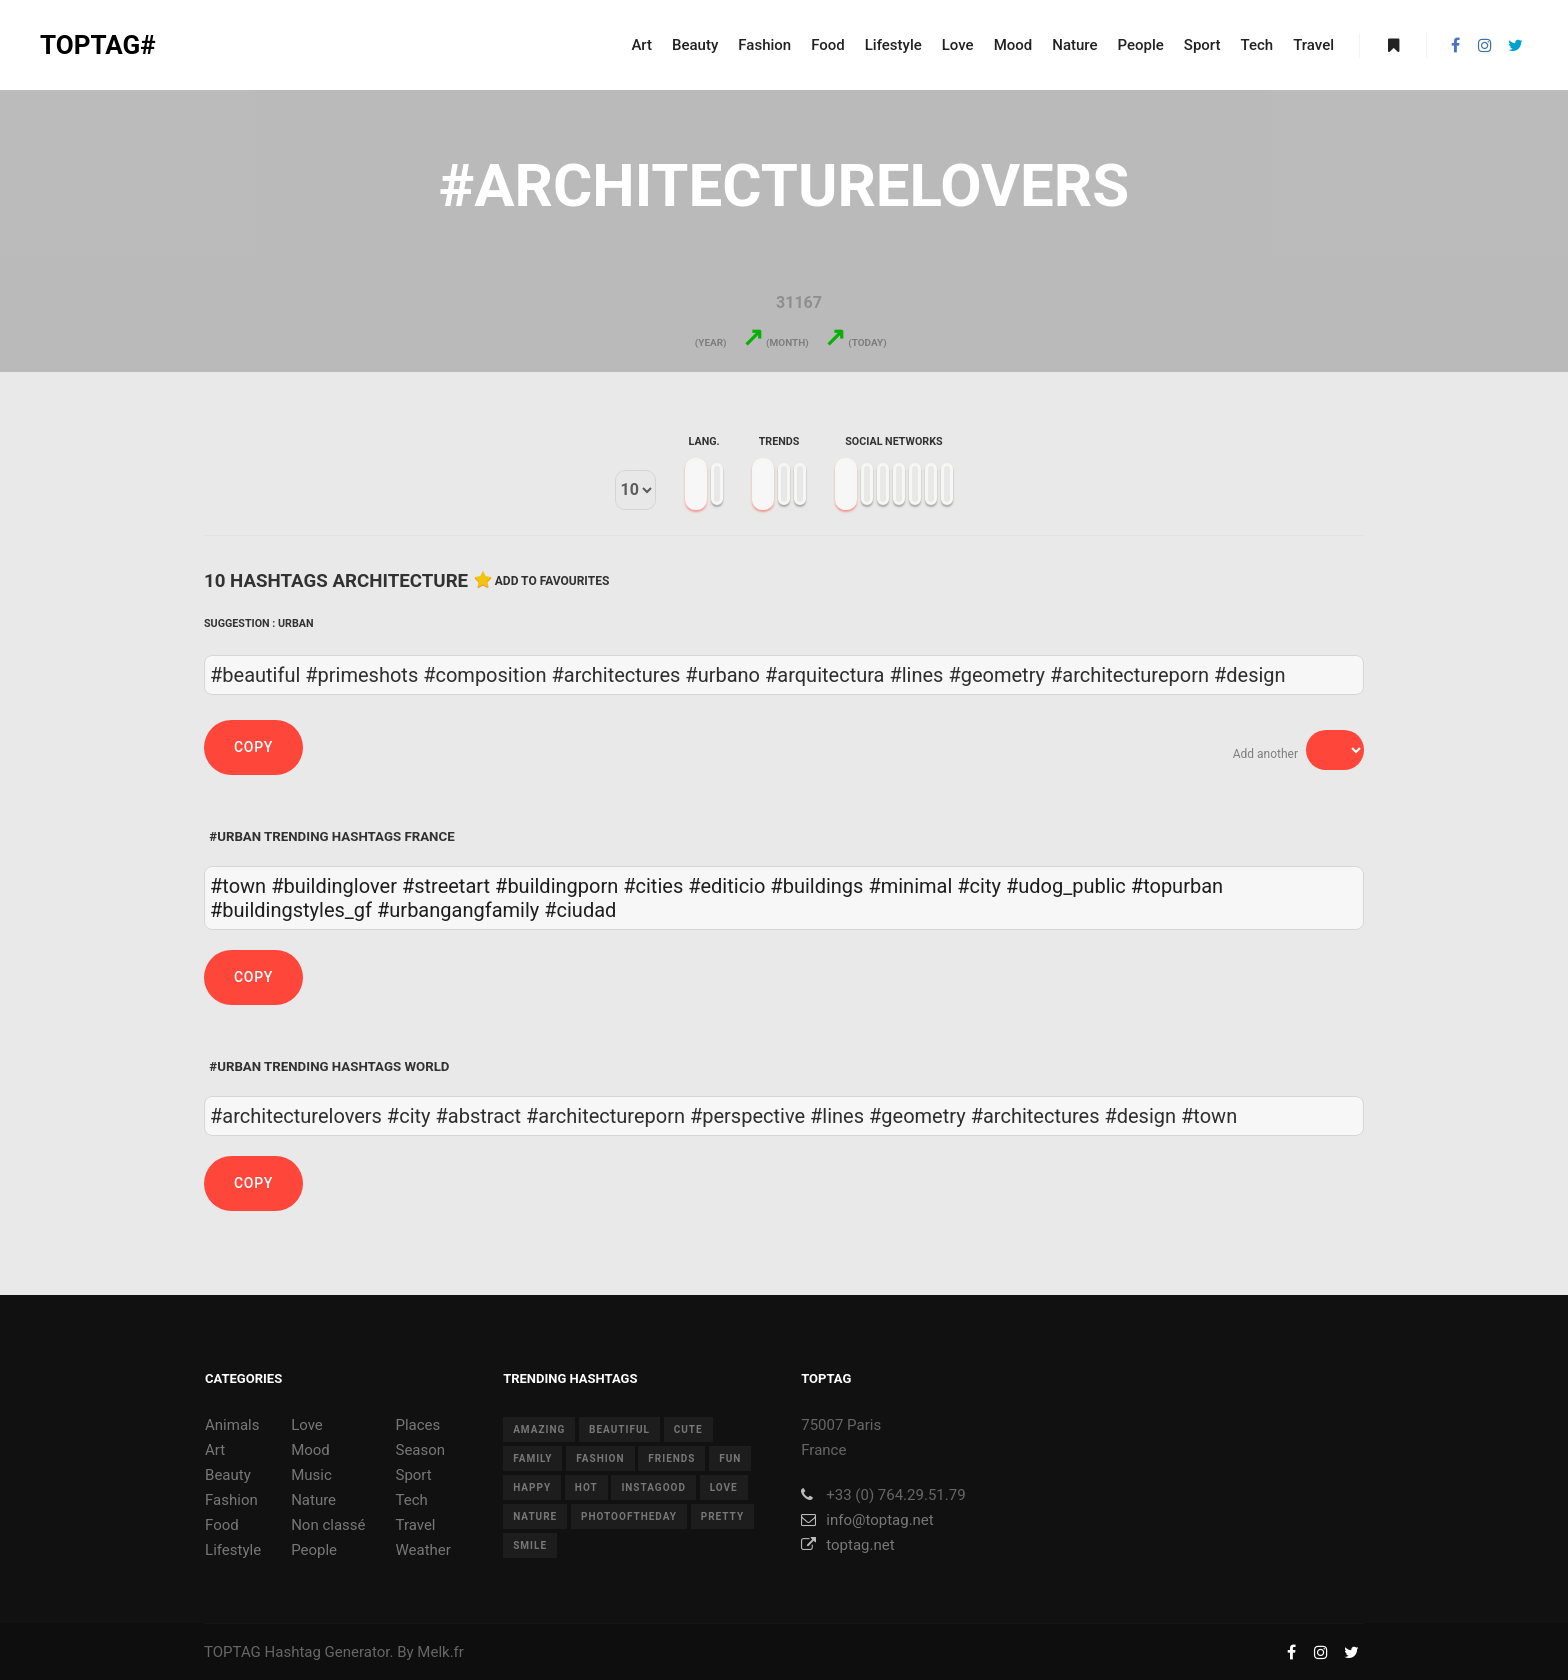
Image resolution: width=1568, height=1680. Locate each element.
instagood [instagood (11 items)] (653, 1487)
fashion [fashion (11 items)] (600, 1458)
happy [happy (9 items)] (532, 1487)
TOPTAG (232, 1652)
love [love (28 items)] (724, 1487)
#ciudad (580, 910)
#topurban (1177, 886)
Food (222, 1525)
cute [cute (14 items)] (688, 1429)
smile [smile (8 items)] (530, 1545)
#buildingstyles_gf (291, 910)
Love (307, 1425)
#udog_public (1066, 886)
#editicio (726, 886)
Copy (253, 747)
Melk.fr (440, 1652)
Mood (310, 1450)
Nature (313, 1500)
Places (417, 1425)
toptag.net (847, 1545)
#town (238, 886)
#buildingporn (556, 886)
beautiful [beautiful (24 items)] (619, 1429)
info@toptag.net (867, 1520)
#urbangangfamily (458, 910)
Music (311, 1475)
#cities (653, 886)
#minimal (910, 886)
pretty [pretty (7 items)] (722, 1516)
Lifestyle (233, 1550)
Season (420, 1450)
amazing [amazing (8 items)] (539, 1429)
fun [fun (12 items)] (730, 1458)
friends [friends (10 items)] (671, 1458)
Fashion (231, 1500)
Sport (413, 1475)
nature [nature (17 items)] (535, 1516)
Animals (232, 1425)
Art (215, 1450)
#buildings (816, 886)
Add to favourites (552, 581)
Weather (422, 1550)
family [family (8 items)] (532, 1458)
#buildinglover (334, 886)
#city (979, 886)
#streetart (446, 886)
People (314, 1550)
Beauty (228, 1475)
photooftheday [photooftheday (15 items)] (629, 1516)
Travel (415, 1525)
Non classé (328, 1525)
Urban (296, 623)
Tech (411, 1500)
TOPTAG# (98, 45)
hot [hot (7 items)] (586, 1487)
